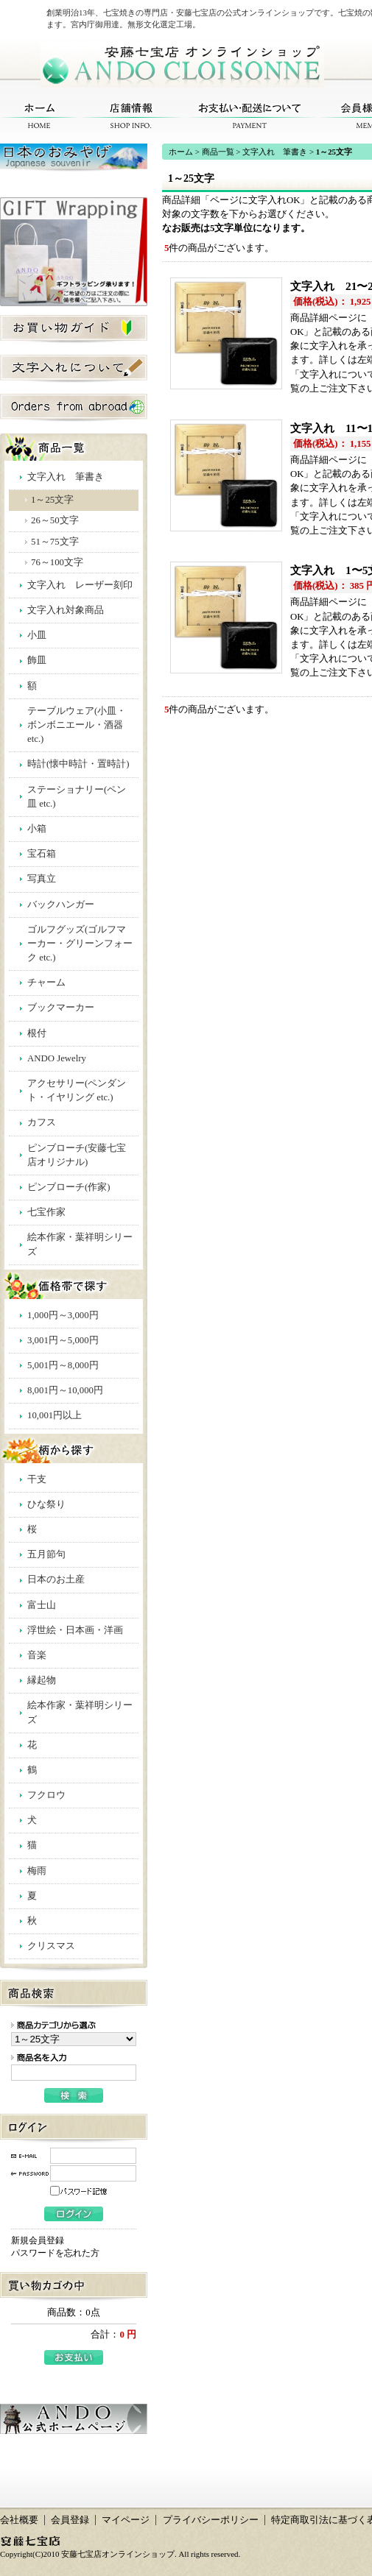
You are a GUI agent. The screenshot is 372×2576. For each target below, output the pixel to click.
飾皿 (36, 660)
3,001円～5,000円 (63, 1340)
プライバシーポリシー (211, 2520)
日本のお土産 (56, 1579)
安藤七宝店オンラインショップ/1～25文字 (182, 65)
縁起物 (41, 1680)
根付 (36, 1033)
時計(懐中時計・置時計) (78, 764)
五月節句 (46, 1554)
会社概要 (19, 2520)
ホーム (39, 115)
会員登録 (70, 2520)
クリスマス (51, 1946)
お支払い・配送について (250, 115)
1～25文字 (52, 500)
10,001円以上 (54, 1415)
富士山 (41, 1605)
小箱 (36, 829)
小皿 (36, 635)
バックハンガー (60, 904)
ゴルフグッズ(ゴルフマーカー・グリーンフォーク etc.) (80, 943)
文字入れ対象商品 (65, 610)
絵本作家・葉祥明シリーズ (80, 1244)
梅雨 (36, 1871)
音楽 (36, 1655)
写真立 (41, 879)
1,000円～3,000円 (63, 1315)
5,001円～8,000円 (63, 1365)
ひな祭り (46, 1504)
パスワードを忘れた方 (55, 2252)
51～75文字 (55, 542)
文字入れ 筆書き (65, 477)
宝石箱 (41, 854)
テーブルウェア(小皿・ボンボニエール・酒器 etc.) (76, 725)
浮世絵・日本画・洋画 (75, 1630)
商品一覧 (218, 151)
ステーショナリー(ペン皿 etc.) (76, 797)
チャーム (46, 982)
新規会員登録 (37, 2240)
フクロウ (46, 1795)
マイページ (126, 2520)
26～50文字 (55, 520)
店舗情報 (131, 115)
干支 (36, 1479)
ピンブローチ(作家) (68, 1187)
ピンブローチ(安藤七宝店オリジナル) (76, 1155)
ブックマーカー (60, 1007)
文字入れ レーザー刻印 (80, 585)
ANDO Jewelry (56, 1058)
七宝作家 (46, 1212)
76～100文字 (57, 562)
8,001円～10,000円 (65, 1390)
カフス (41, 1122)
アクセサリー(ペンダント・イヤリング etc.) (76, 1090)
